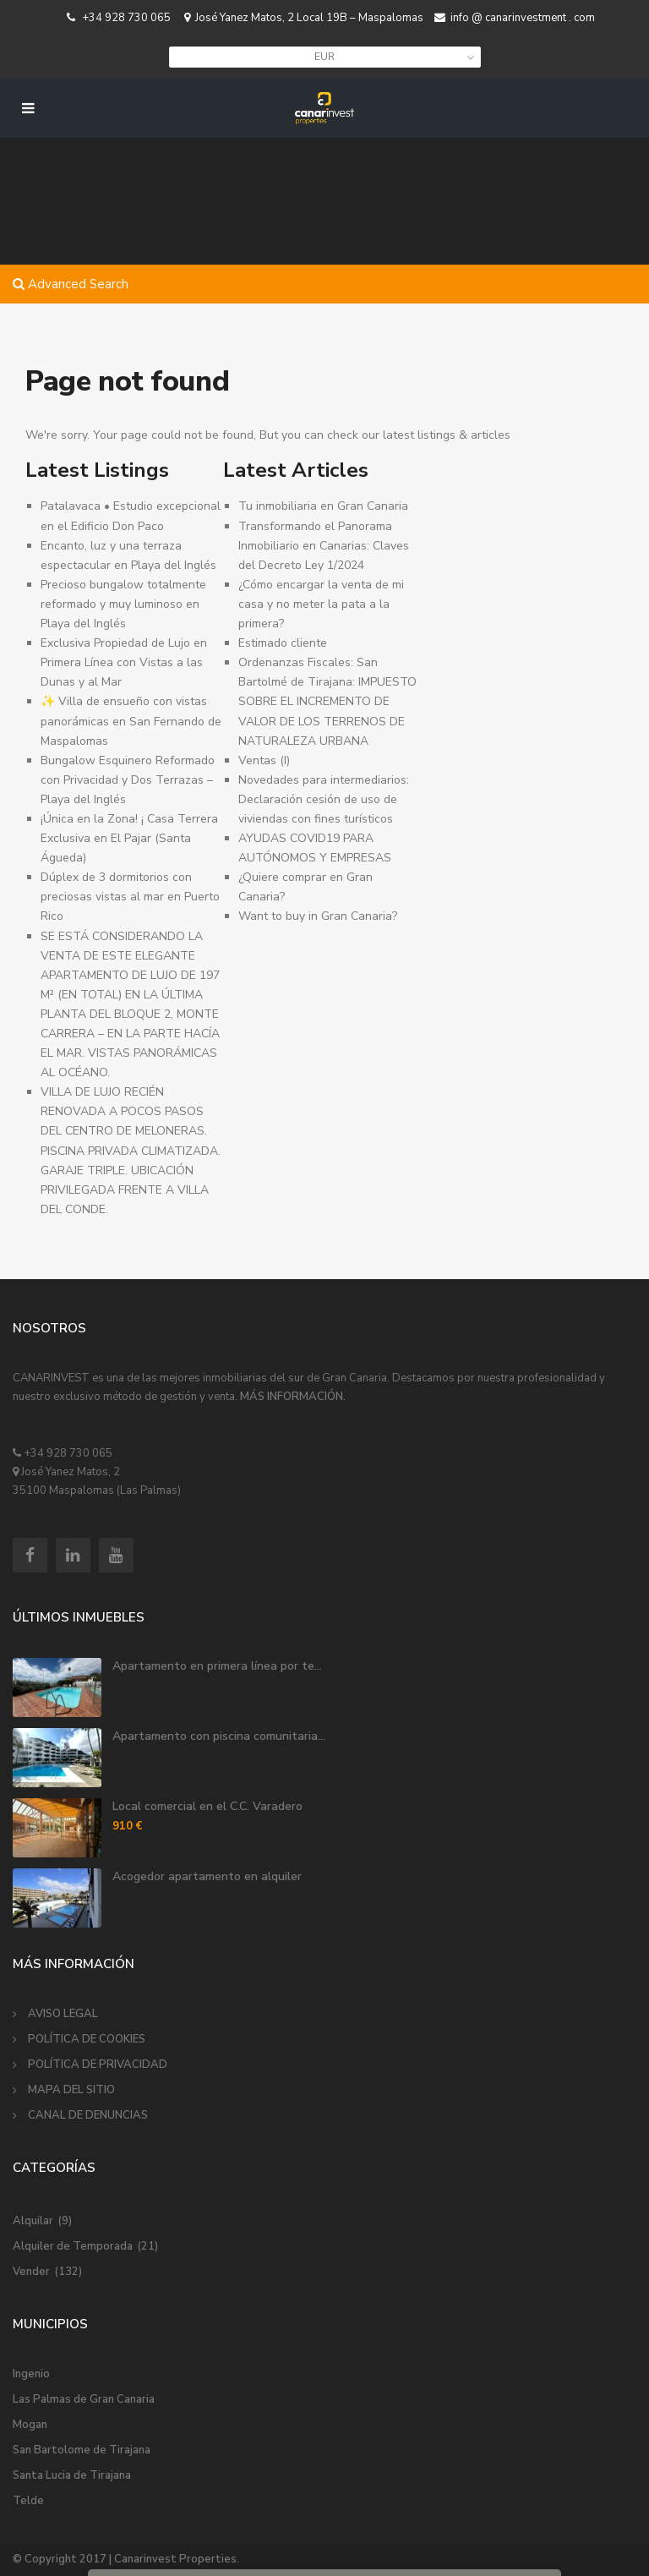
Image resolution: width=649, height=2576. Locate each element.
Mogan (30, 2424)
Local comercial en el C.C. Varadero (207, 1806)
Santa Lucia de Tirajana (72, 2475)
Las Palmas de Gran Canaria (84, 2399)
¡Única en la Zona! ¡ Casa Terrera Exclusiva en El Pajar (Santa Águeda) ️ (129, 838)
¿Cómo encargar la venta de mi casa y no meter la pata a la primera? (321, 604)
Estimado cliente (282, 643)
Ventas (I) (264, 760)
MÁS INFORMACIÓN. (293, 1396)
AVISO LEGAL (63, 2013)
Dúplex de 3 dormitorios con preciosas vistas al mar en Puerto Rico (130, 896)
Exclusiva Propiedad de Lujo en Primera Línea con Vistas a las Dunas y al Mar (124, 662)
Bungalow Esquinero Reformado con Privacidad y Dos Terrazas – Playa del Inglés (128, 779)
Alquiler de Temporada (73, 2246)
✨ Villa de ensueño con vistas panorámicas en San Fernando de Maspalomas (131, 720)
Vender (31, 2271)
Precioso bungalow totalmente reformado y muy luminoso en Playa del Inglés (123, 604)
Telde (28, 2500)
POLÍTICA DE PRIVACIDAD (97, 2064)
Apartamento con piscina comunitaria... (218, 1736)
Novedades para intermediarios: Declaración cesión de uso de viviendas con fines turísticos (323, 799)
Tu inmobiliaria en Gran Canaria (323, 506)
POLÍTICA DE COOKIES (86, 2039)
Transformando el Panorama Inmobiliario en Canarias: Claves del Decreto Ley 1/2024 (323, 545)
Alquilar (33, 2221)
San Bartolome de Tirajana (81, 2450)
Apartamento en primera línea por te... (217, 1666)
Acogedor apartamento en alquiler (207, 1876)
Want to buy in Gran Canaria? (317, 916)
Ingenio (31, 2374)
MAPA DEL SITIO (71, 2089)
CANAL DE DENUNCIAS (88, 2115)
